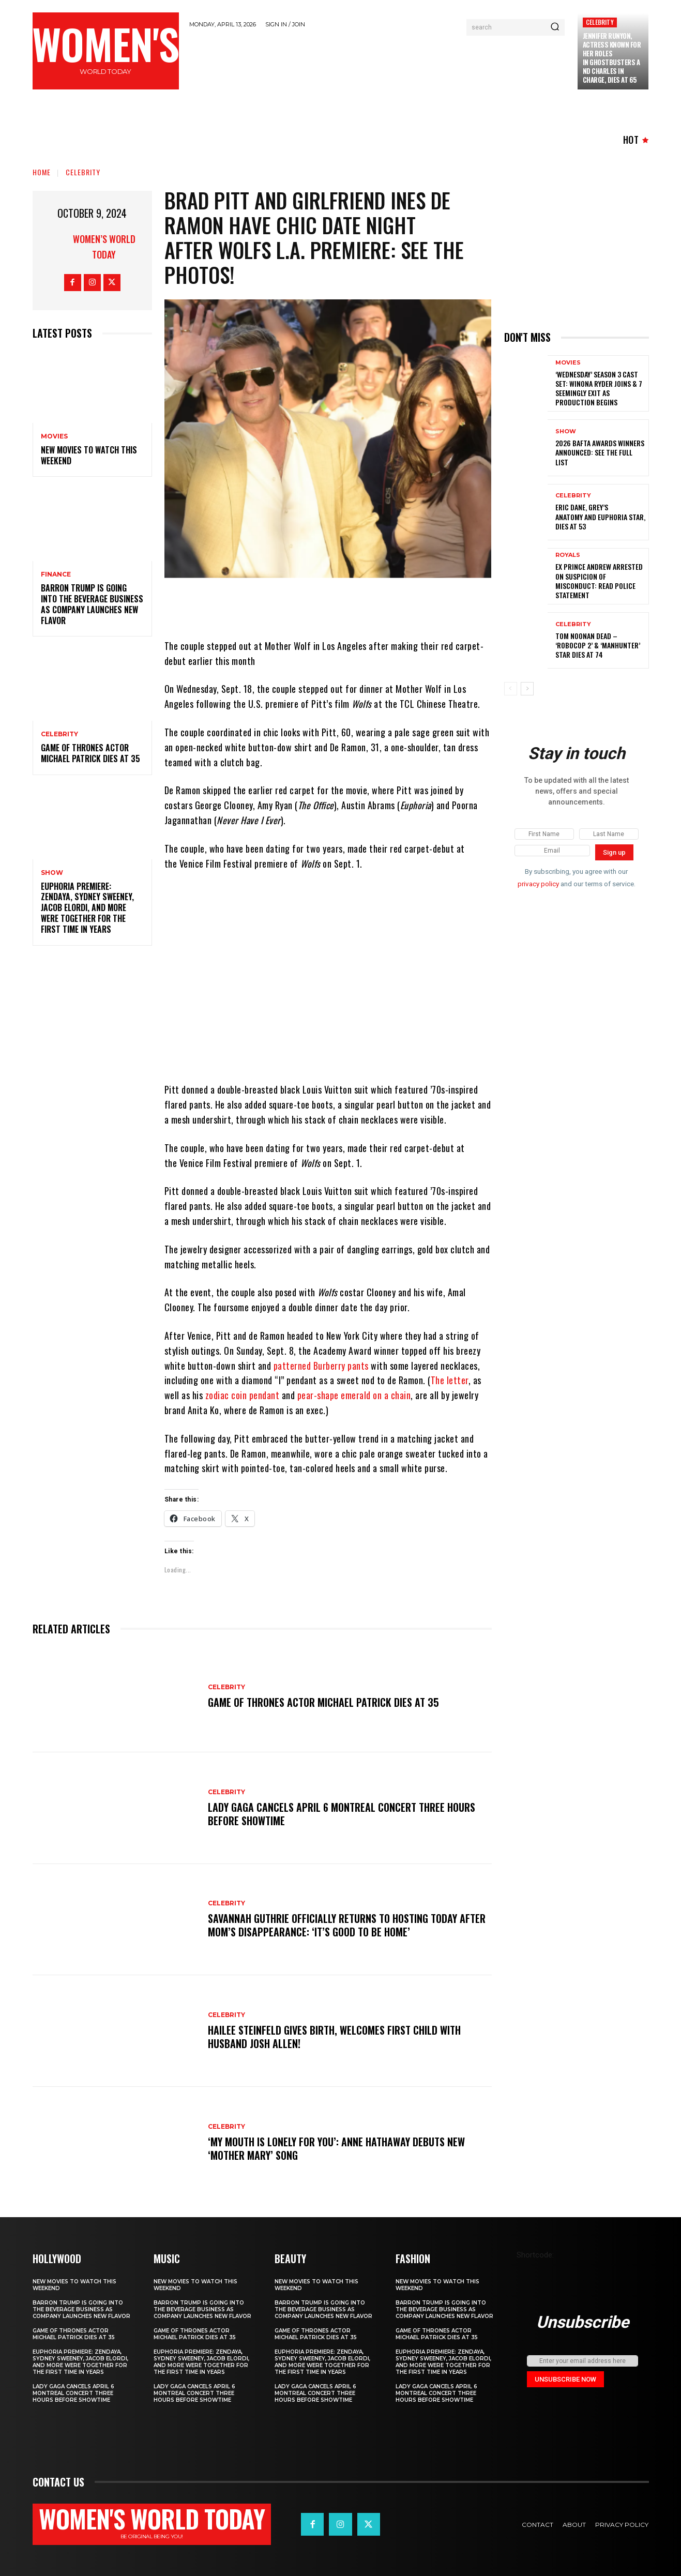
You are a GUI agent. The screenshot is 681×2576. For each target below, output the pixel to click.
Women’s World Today (104, 246)
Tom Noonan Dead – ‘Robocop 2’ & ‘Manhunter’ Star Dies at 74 (597, 645)
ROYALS (567, 555)
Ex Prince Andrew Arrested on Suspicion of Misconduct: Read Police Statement (599, 580)
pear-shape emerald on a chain (353, 1395)
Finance (56, 574)
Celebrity (600, 22)
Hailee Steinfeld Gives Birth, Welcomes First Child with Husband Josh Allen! (334, 2036)
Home (42, 171)
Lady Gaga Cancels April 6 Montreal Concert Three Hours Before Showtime (341, 1813)
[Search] (555, 27)
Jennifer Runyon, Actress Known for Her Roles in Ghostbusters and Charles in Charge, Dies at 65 (612, 57)
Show (52, 873)
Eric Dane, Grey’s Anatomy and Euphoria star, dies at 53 (600, 516)
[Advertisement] (378, 63)
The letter (449, 1380)
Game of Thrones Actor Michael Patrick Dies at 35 (90, 753)
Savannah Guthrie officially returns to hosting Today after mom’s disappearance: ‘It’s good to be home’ (347, 1925)
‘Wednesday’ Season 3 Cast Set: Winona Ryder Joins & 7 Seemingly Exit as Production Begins (598, 388)
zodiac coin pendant (242, 1395)
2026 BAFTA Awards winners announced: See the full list (599, 452)
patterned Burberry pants (321, 1365)
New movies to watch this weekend (89, 455)
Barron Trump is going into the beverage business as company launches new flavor (92, 604)
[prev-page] (510, 688)
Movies (54, 436)
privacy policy (538, 884)
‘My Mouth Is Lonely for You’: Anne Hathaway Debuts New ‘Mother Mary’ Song (336, 2148)
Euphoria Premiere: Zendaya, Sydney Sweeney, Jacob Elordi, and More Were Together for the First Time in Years (87, 907)
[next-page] (527, 688)
